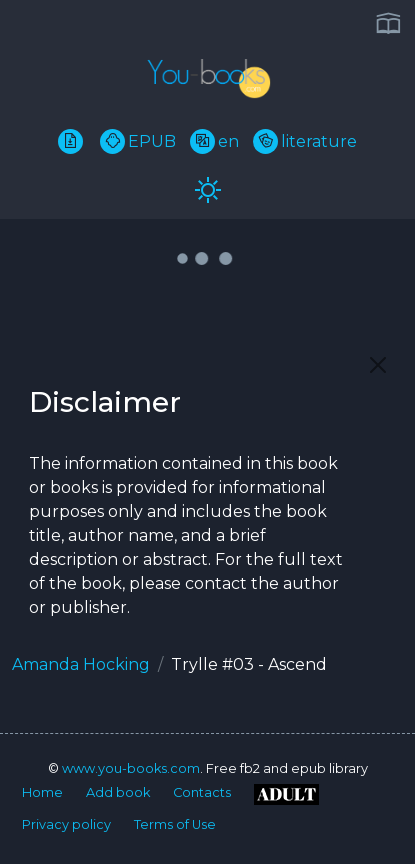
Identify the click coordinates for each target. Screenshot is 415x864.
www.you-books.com (131, 768)
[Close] (378, 365)
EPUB (138, 141)
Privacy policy (66, 824)
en (214, 141)
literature (305, 141)
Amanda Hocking (81, 664)
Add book (118, 792)
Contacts (202, 792)
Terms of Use (175, 824)
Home (42, 792)
